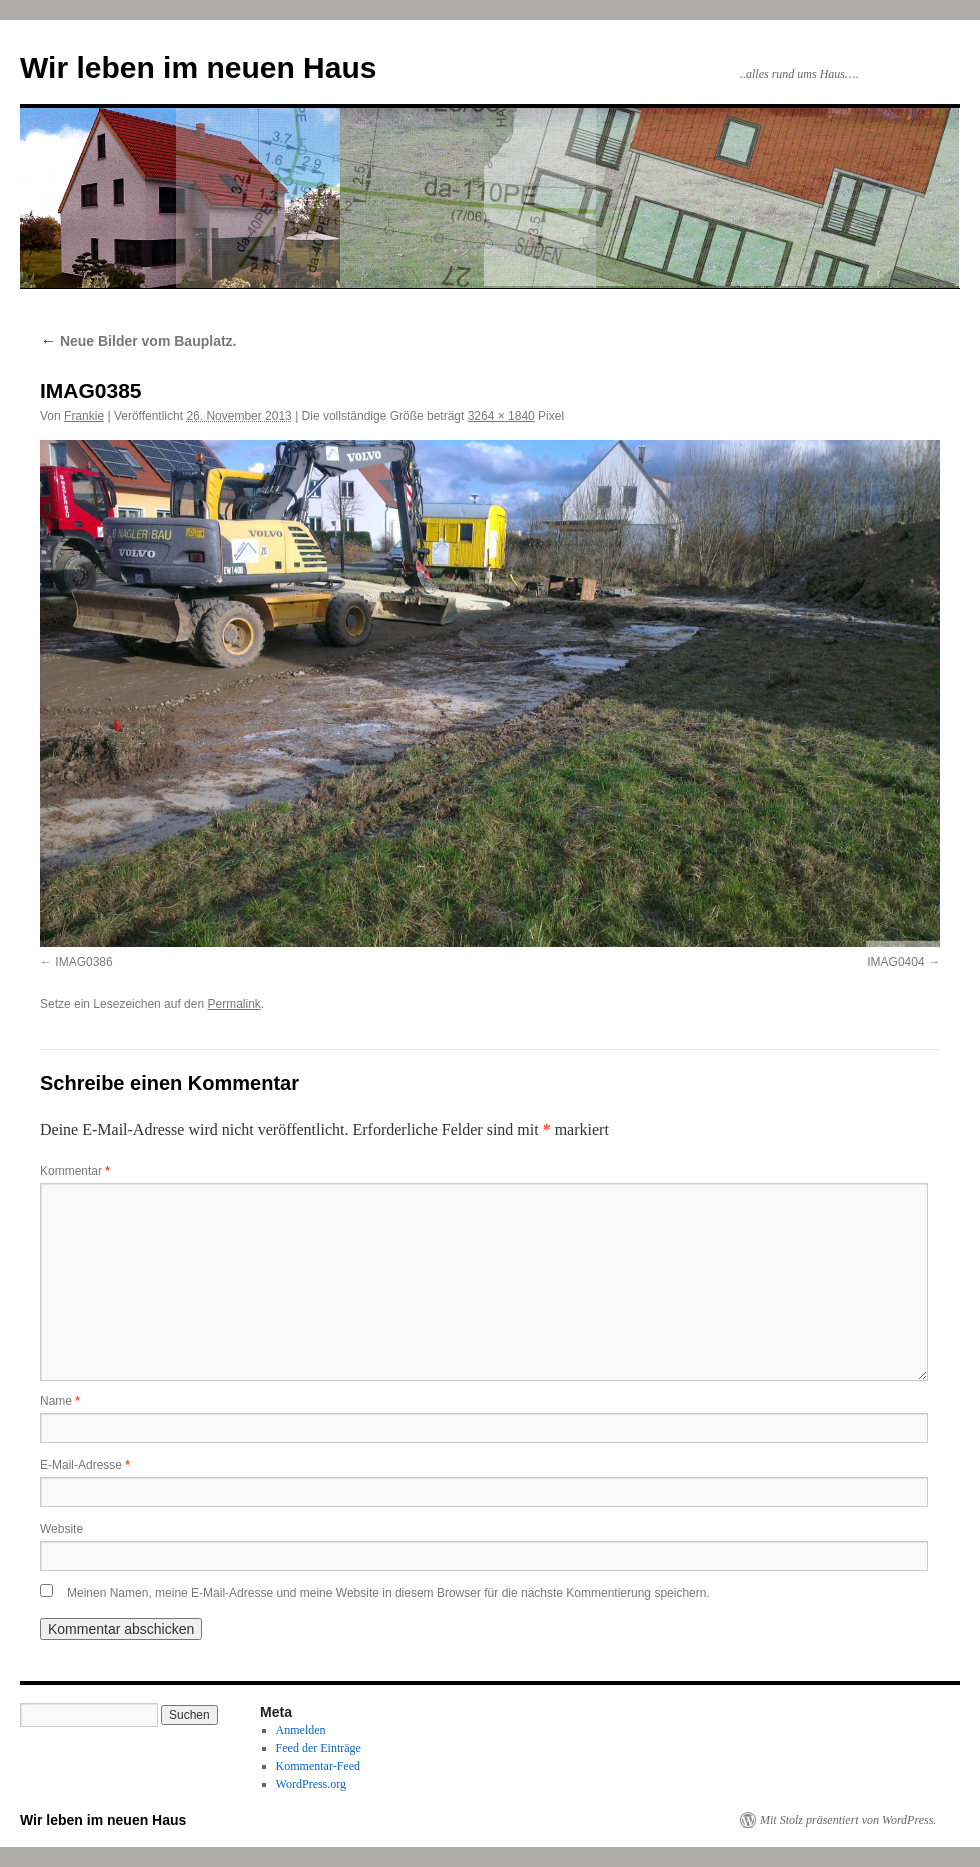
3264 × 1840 (501, 416)
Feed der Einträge (318, 1748)
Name (60, 1401)
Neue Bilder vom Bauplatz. (138, 341)
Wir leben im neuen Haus (198, 67)
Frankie (84, 416)
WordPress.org (311, 1784)
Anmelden (301, 1730)
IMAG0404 (895, 962)
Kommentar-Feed (318, 1766)
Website (61, 1529)
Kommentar (75, 1171)
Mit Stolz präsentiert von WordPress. (848, 1820)
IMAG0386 (83, 962)
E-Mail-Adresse (85, 1465)
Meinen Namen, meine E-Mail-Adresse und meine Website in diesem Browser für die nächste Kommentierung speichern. (388, 1593)
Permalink (233, 1004)
